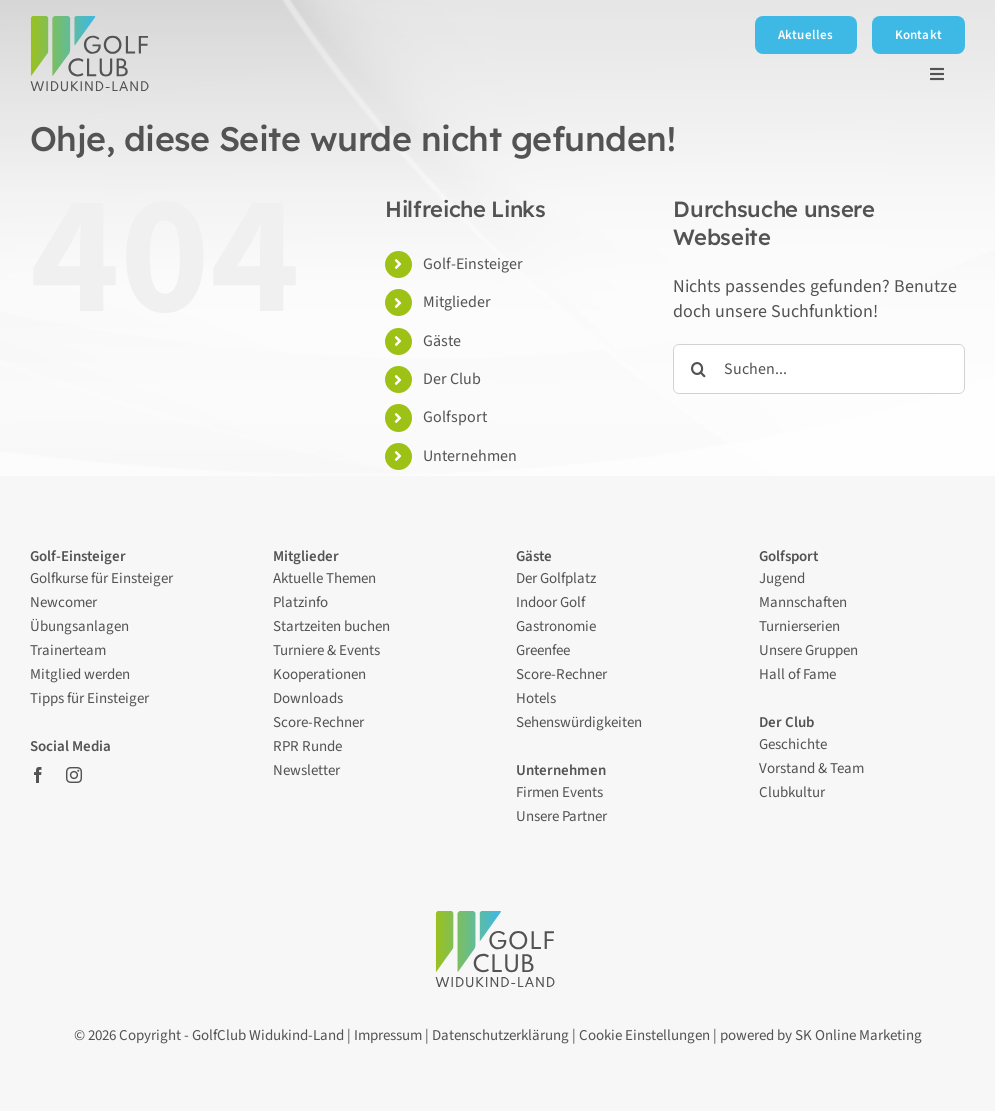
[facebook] (38, 775)
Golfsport (455, 417)
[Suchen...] (819, 369)
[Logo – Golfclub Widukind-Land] (92, 24)
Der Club (453, 379)
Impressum (388, 1035)
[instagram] (74, 775)
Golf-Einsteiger (473, 264)
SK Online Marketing (858, 1035)
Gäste (442, 341)
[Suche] (698, 369)
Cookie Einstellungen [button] (644, 1035)
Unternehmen (470, 456)
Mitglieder (457, 302)
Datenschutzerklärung (500, 1035)
